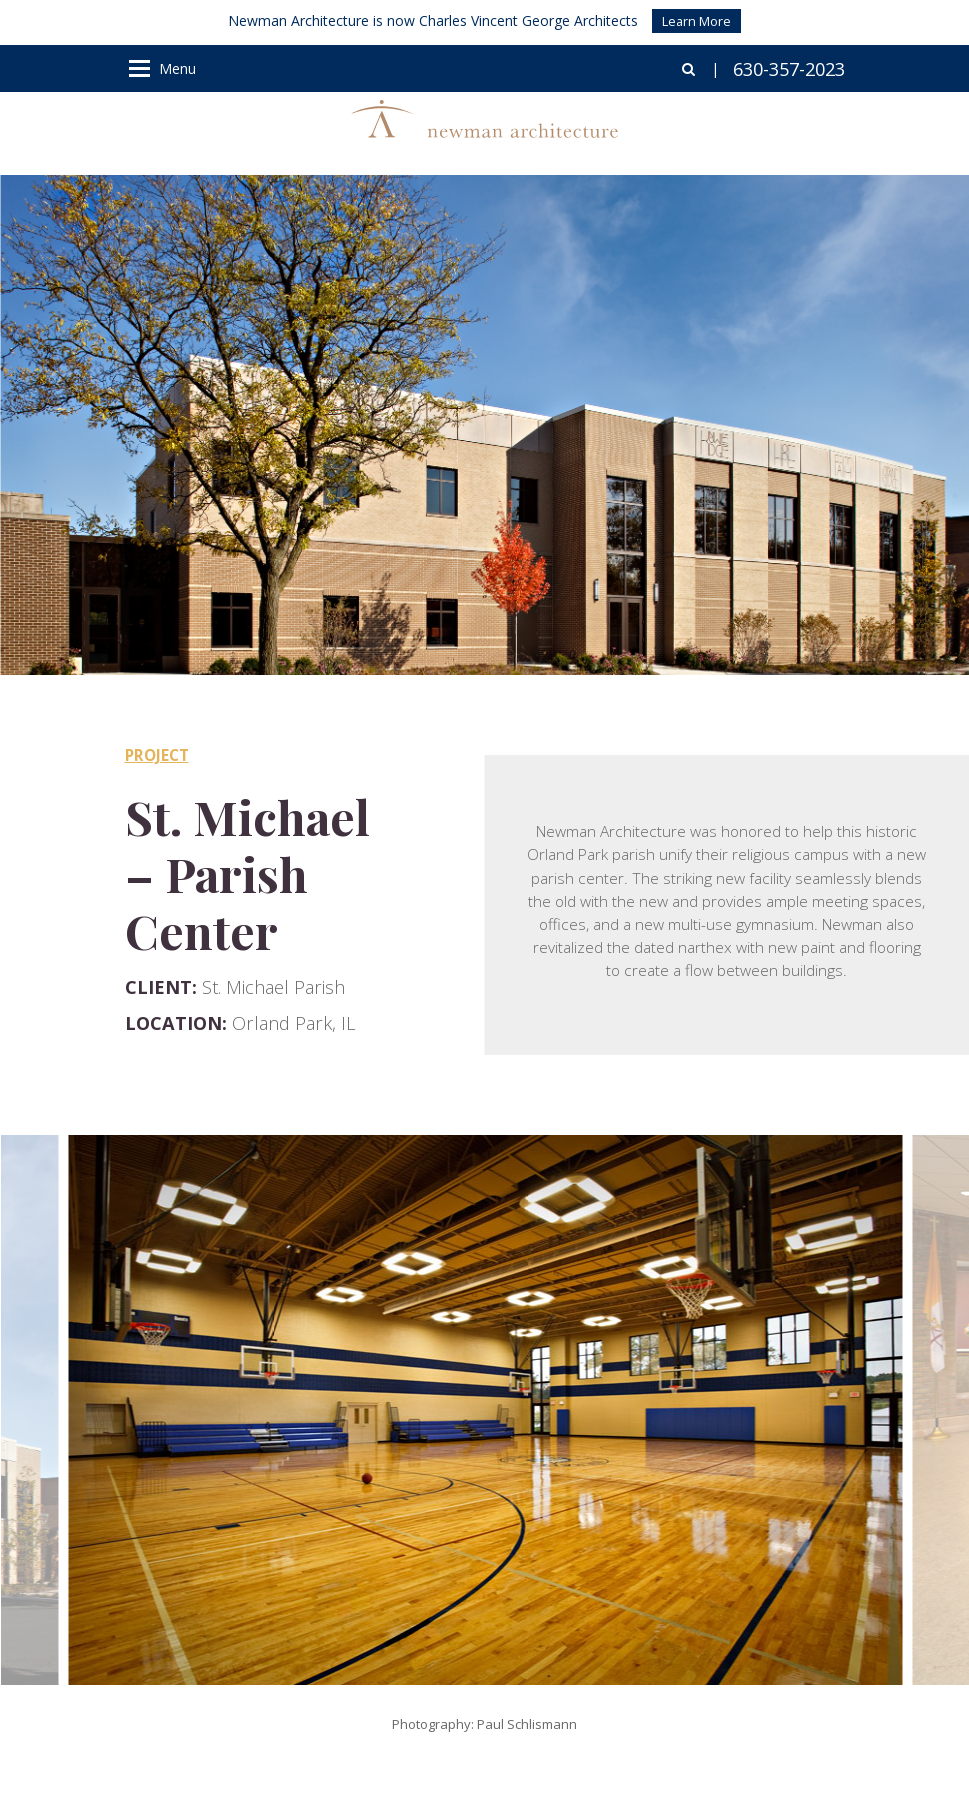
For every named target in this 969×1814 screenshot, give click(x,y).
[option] (485, 1410)
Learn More (696, 21)
